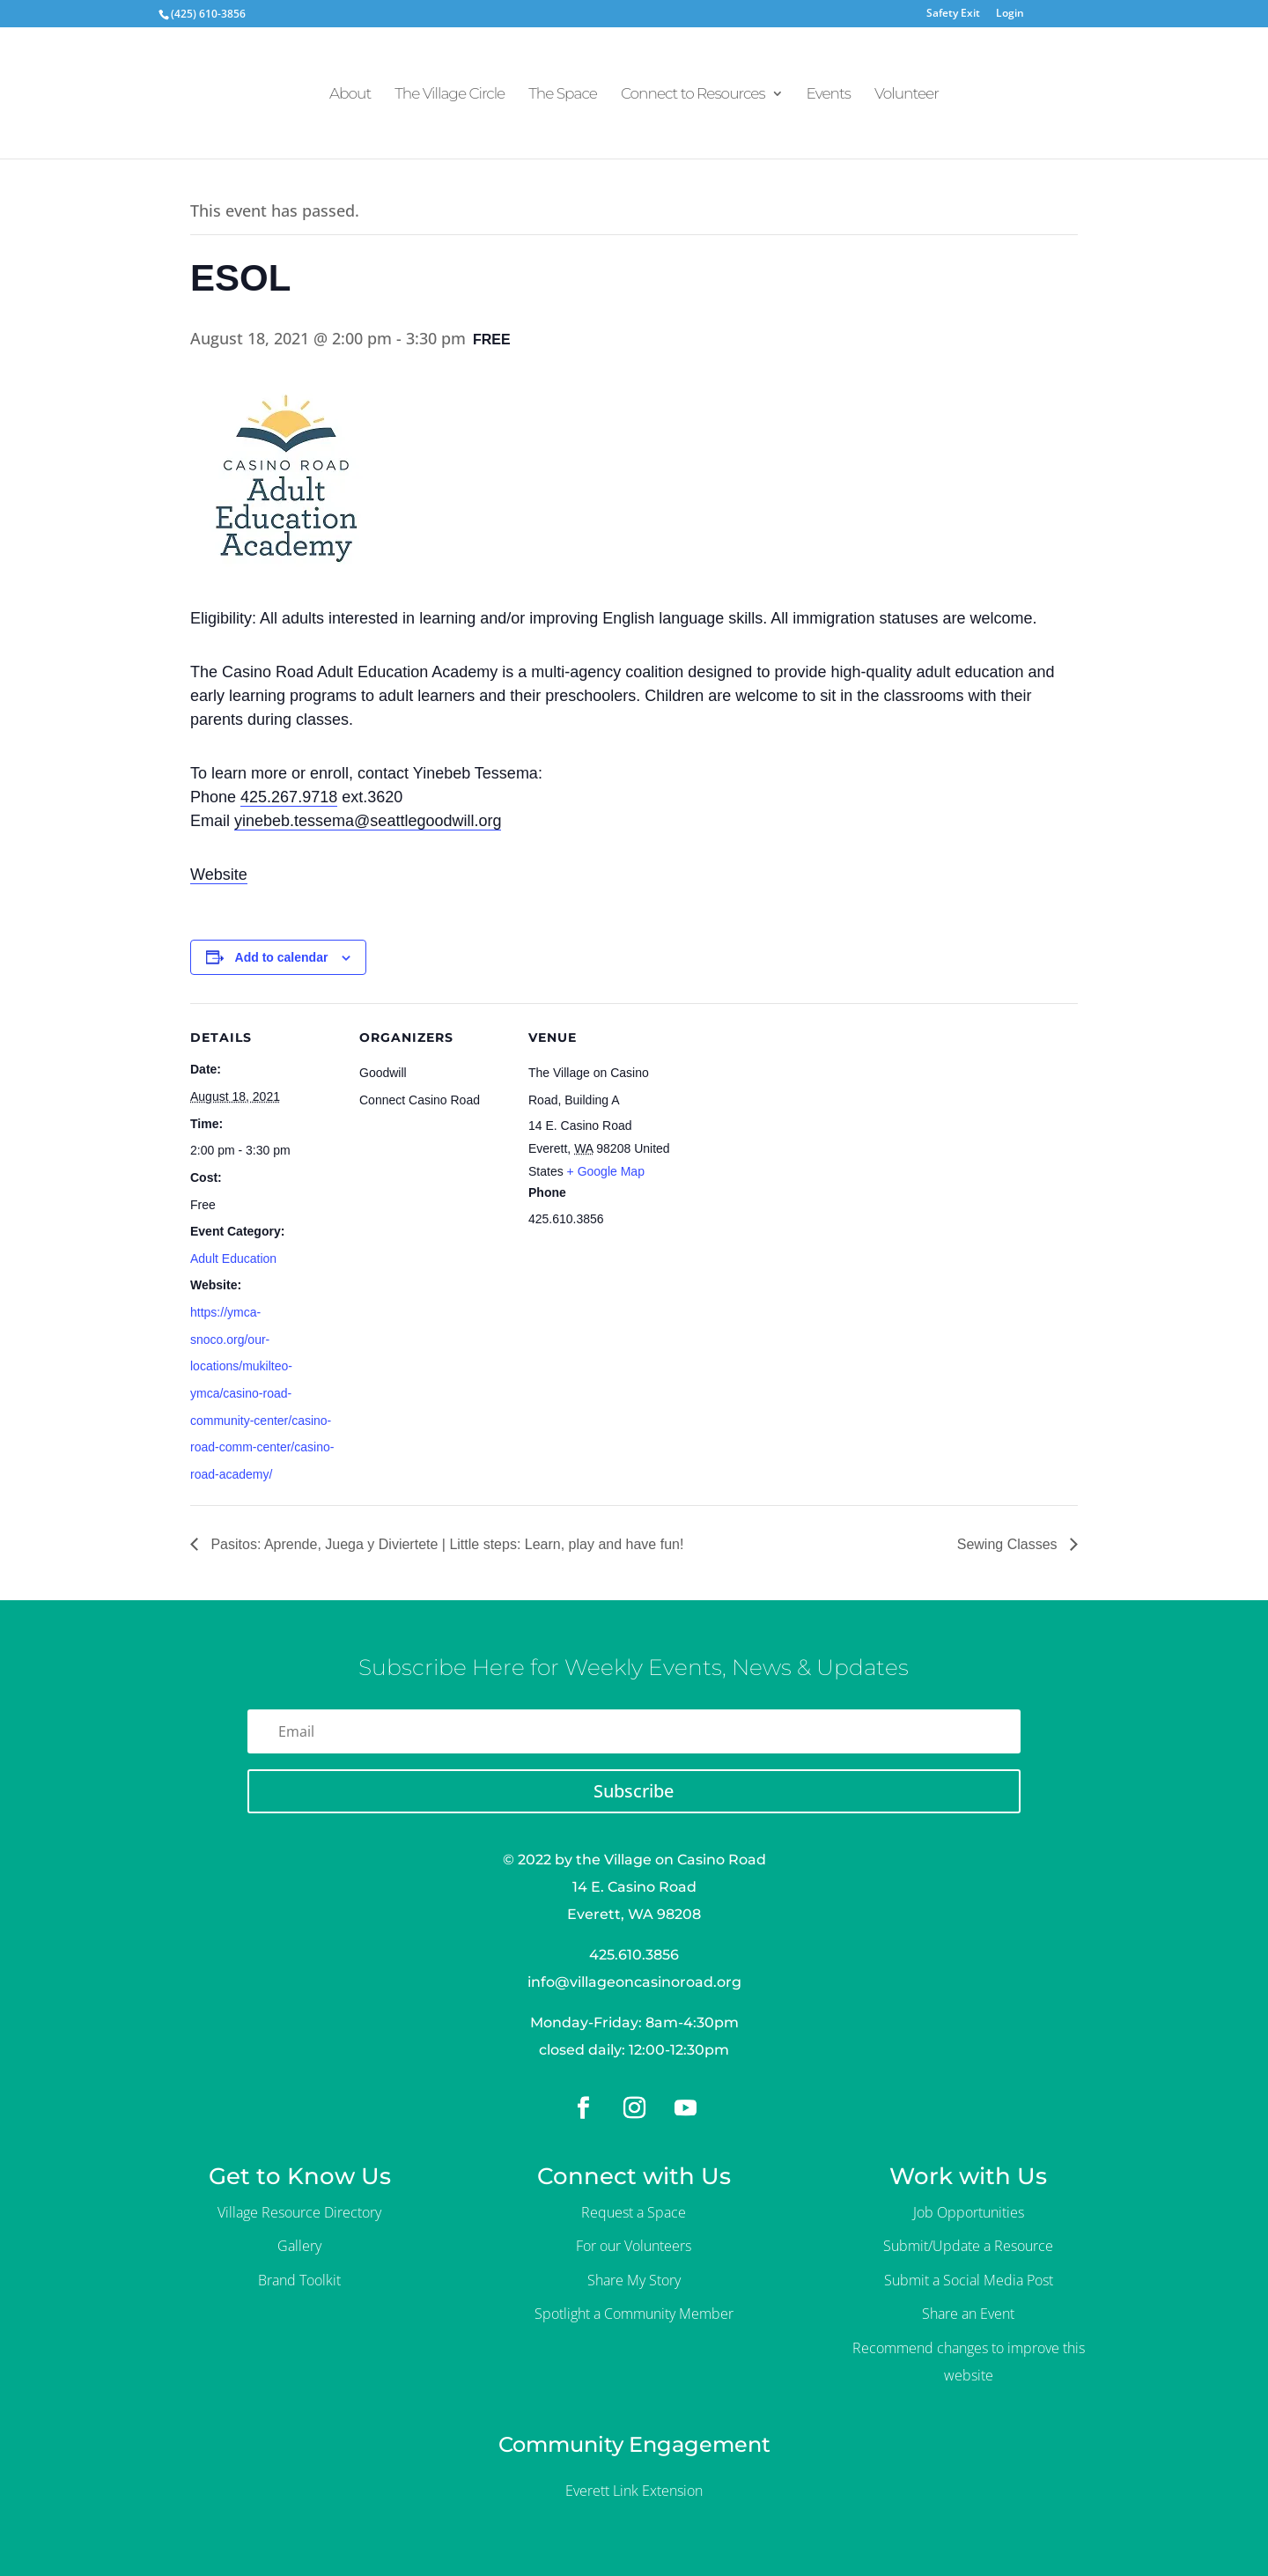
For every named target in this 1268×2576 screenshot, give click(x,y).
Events (829, 94)
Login (1010, 14)
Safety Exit (953, 14)
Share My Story (634, 2280)
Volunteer (906, 94)
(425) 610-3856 (208, 13)
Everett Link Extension (634, 2490)
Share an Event (968, 2313)
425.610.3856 (634, 1954)
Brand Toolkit (299, 2280)
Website (218, 874)
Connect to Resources (693, 94)
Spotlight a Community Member (634, 2313)
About (350, 94)
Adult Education (233, 1258)
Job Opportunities (968, 2212)
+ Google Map (606, 1171)
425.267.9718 (288, 797)
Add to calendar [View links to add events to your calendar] (281, 957)
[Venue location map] (790, 1124)
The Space (562, 94)
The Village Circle (449, 94)
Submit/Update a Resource (968, 2245)
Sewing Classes (1009, 1544)
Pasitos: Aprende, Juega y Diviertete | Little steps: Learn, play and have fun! (445, 1544)
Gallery (299, 2245)
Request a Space (633, 2212)
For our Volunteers (633, 2245)
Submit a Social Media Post (968, 2280)
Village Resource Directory (299, 2212)
